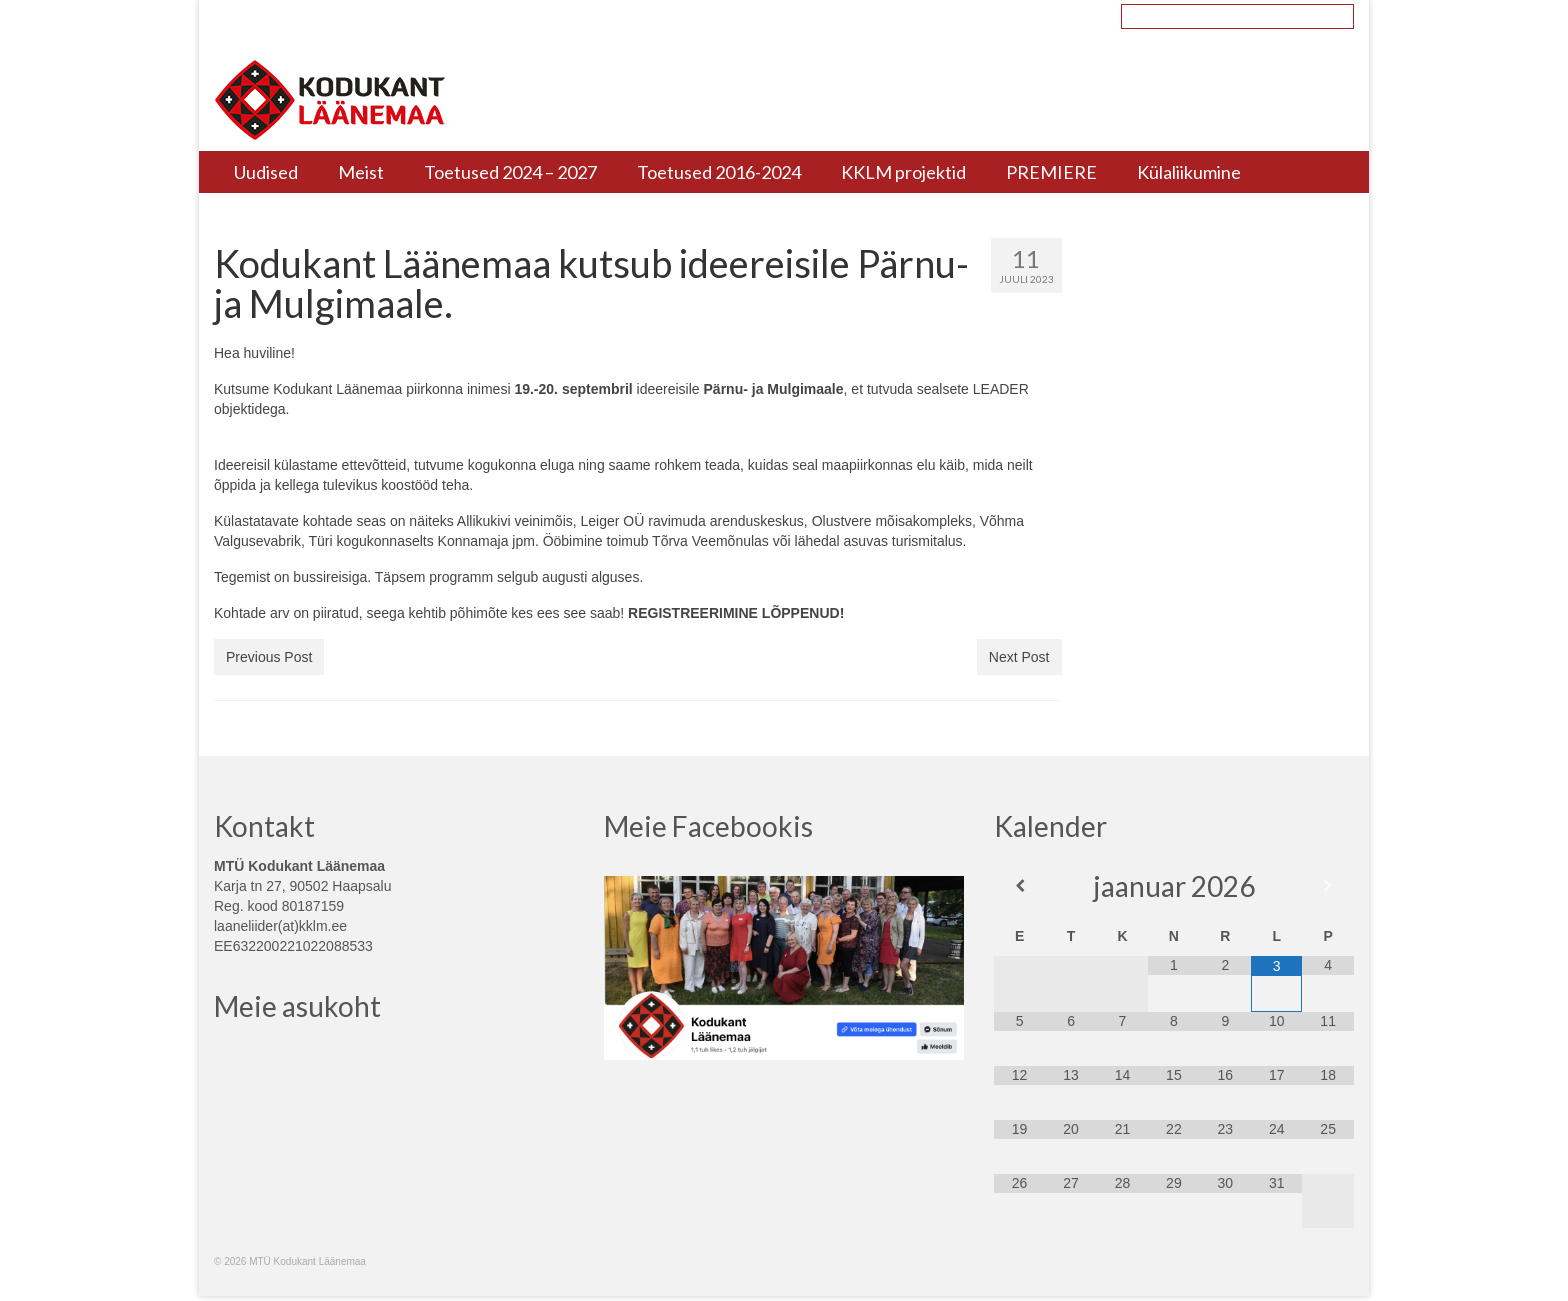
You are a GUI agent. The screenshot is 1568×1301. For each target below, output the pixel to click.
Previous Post (269, 657)
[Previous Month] (1019, 886)
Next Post (1019, 657)
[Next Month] (1327, 886)
